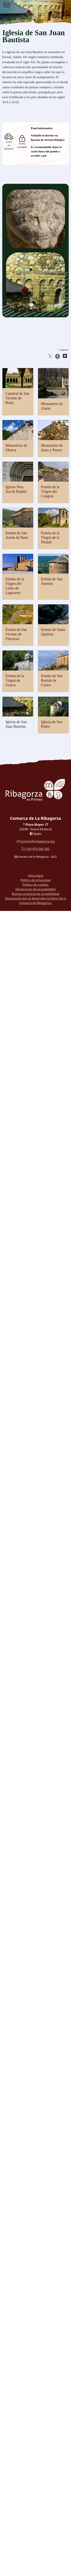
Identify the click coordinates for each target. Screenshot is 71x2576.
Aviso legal (35, 875)
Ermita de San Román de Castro (51, 680)
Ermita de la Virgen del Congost (50, 491)
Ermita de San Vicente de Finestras (16, 634)
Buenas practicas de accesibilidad (35, 894)
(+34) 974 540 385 (35, 849)
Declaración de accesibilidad (35, 889)
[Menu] (6, 5)
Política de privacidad (35, 880)
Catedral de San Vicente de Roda (17, 398)
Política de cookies (36, 885)
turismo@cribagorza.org (35, 841)
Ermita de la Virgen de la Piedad (50, 537)
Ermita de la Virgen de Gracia (14, 680)
